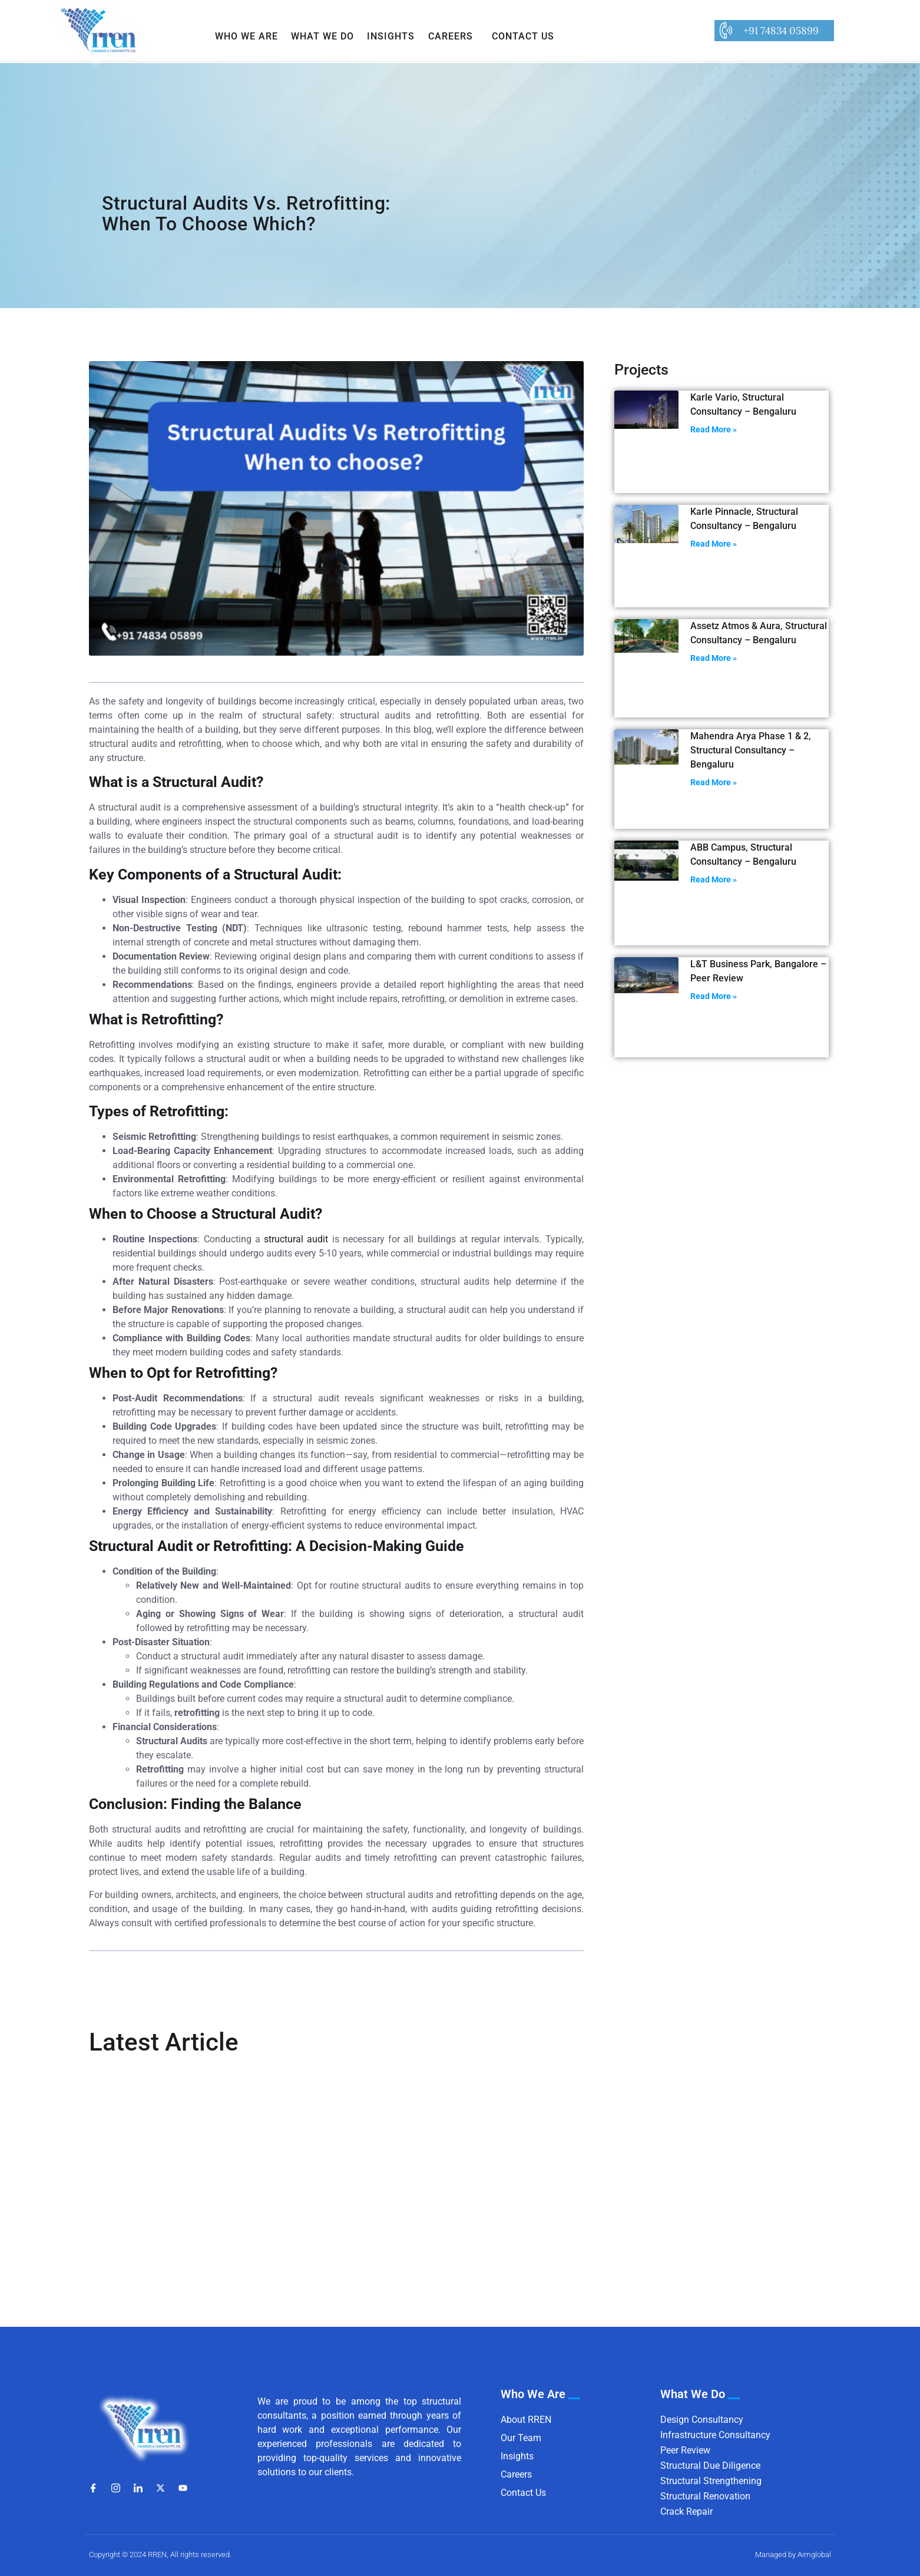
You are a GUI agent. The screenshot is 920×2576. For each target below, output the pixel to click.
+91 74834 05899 (781, 30)
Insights (391, 36)
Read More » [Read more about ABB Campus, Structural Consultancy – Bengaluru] (713, 879)
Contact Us (523, 36)
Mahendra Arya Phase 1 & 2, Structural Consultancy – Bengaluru (750, 750)
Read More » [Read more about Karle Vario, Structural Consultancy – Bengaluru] (713, 429)
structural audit (296, 1239)
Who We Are (246, 36)
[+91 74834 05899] (725, 31)
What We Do (322, 36)
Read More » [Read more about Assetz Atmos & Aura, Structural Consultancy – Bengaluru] (713, 658)
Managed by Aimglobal (793, 2554)
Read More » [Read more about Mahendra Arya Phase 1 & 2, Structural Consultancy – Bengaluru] (713, 782)
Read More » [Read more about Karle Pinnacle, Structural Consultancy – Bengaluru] (713, 543)
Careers (450, 36)
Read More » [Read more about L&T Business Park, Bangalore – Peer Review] (713, 996)
